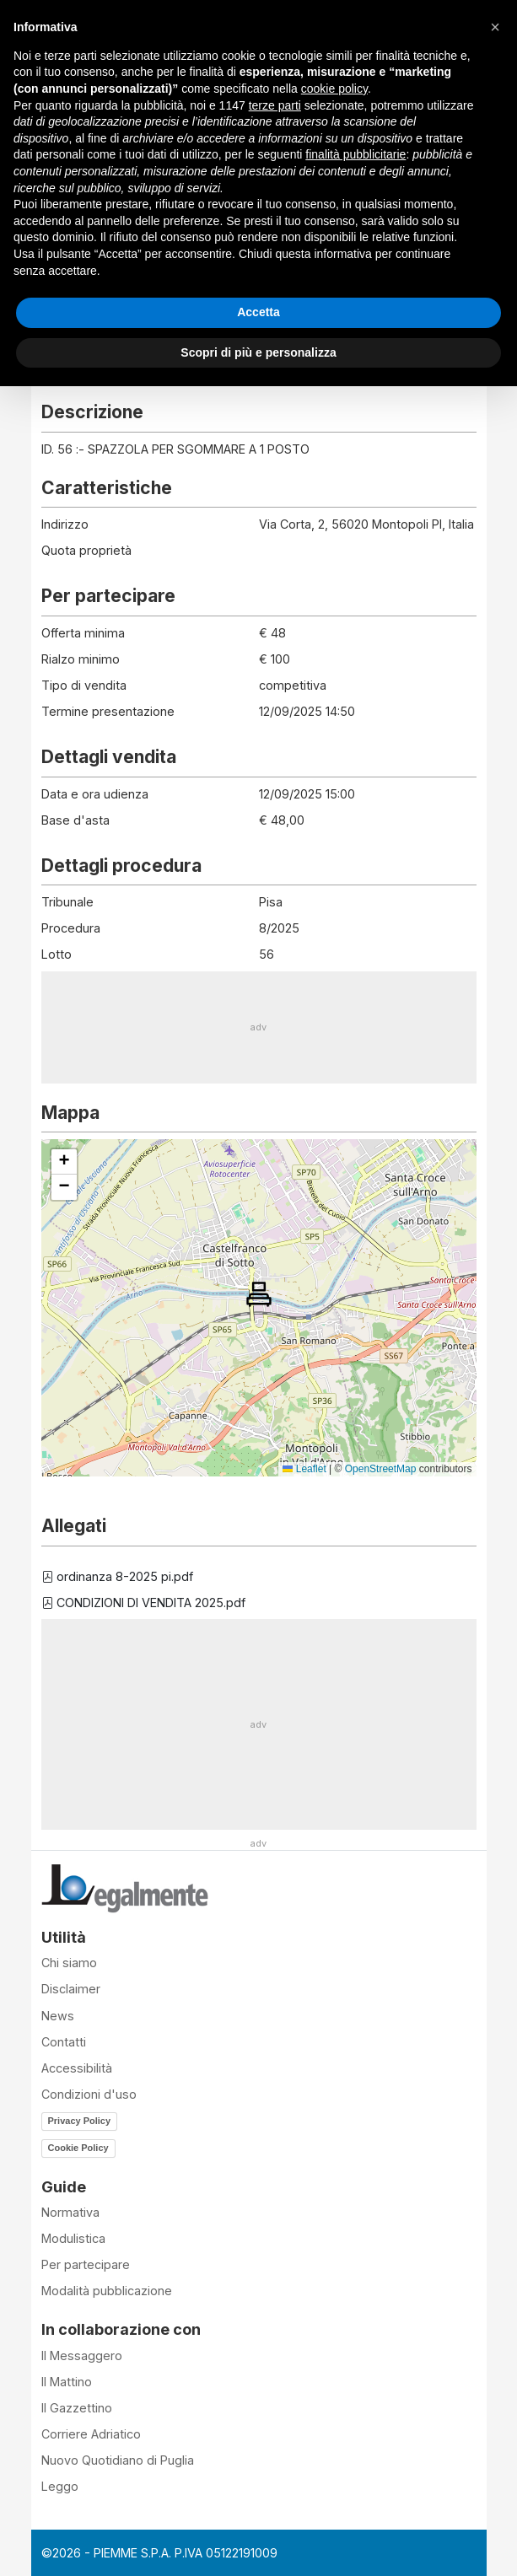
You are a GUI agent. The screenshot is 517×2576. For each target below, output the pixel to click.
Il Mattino (66, 2381)
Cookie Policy (78, 2148)
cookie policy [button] (334, 88)
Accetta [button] (258, 312)
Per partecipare (85, 2264)
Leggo (59, 2486)
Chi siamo (69, 1962)
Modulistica (73, 2238)
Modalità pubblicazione (106, 2290)
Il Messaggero (81, 2355)
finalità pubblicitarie (355, 154)
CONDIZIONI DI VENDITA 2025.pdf (143, 1602)
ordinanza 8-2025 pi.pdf (117, 1576)
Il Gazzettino (76, 2408)
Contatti (63, 2042)
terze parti (275, 105)
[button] (258, 1294)
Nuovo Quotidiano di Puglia (117, 2460)
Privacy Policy (79, 2121)
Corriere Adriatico (91, 2434)
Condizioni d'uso (89, 2094)
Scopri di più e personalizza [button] (258, 352)
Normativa (70, 2212)
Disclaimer (70, 1989)
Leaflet (304, 1469)
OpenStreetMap (381, 1469)
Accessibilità (76, 2068)
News (57, 2016)
